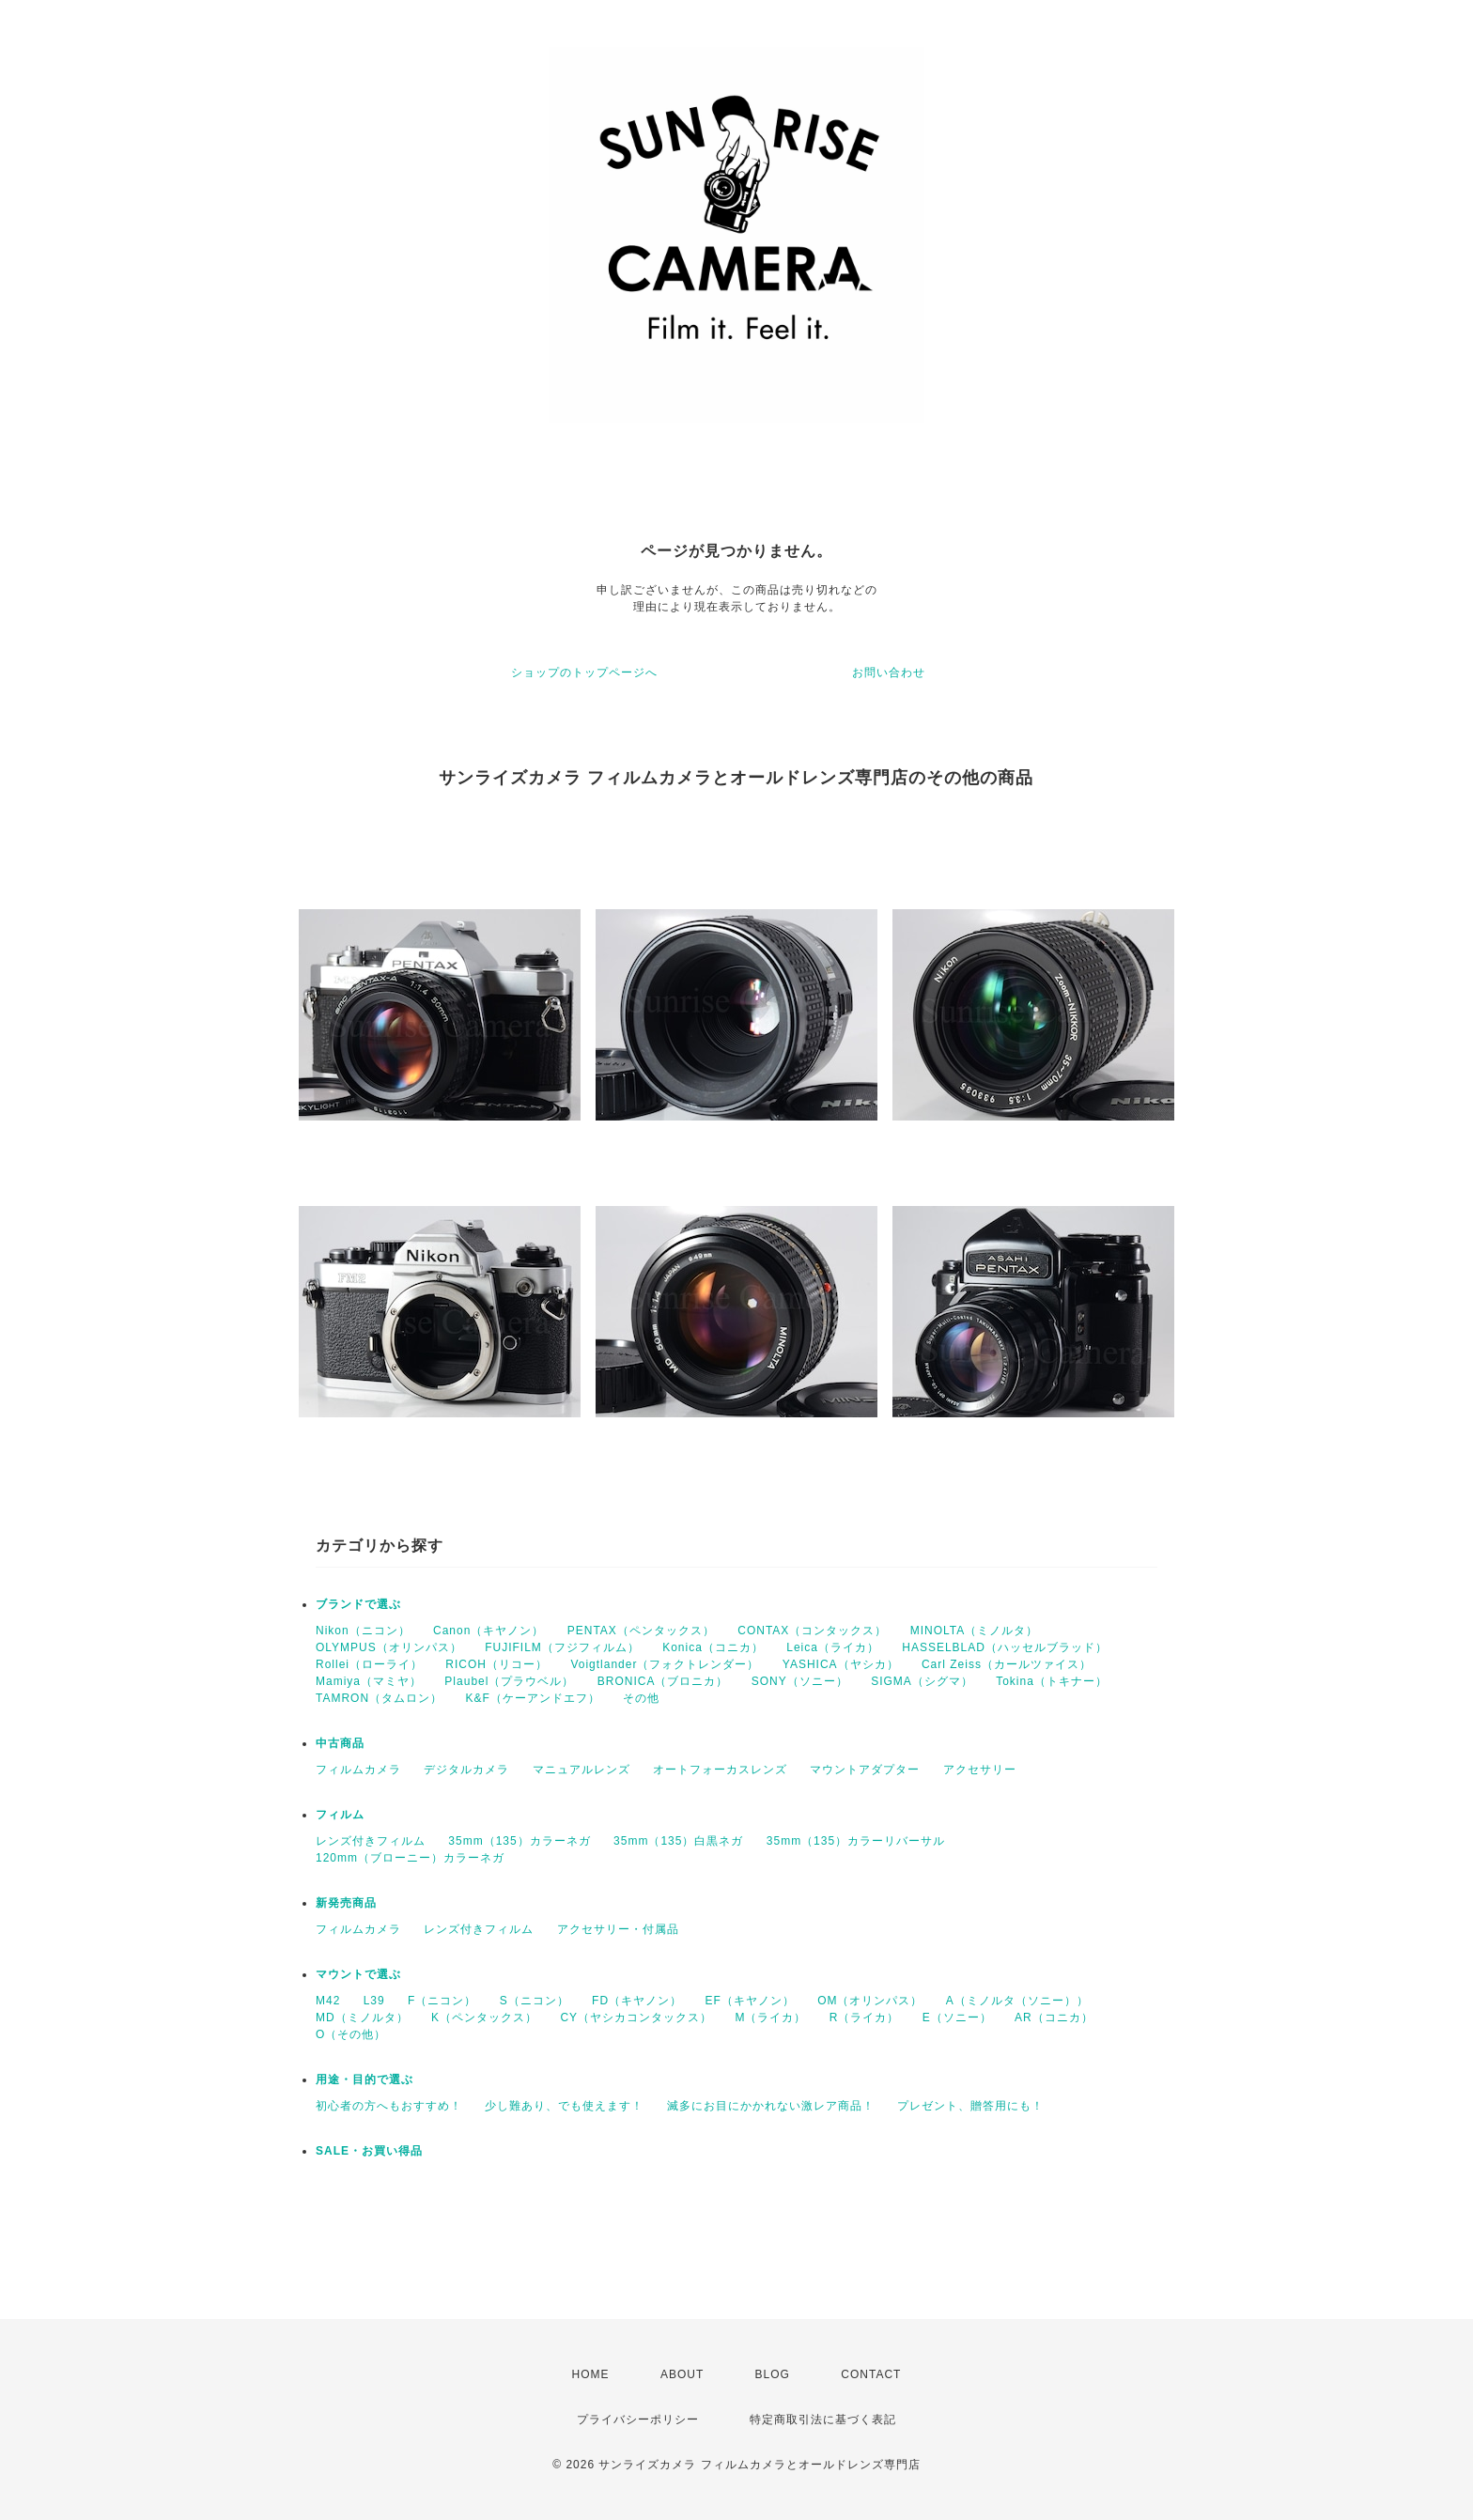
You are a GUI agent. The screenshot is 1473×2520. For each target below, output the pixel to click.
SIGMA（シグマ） (922, 1681)
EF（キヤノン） (749, 2000)
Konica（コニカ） (713, 1647)
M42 (328, 2000)
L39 (374, 2000)
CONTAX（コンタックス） (812, 1630)
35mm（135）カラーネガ (519, 1840)
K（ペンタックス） (484, 2017)
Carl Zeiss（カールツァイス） (1007, 1664)
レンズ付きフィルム (371, 1840)
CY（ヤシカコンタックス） (636, 2017)
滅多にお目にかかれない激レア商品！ (771, 2105)
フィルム (340, 1814)
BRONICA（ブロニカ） (663, 1681)
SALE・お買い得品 (369, 2150)
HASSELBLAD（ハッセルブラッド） (1005, 1647)
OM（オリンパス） (870, 2000)
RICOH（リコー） (496, 1664)
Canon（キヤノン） (488, 1630)
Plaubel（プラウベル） (509, 1681)
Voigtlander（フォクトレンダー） (664, 1664)
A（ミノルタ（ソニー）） (1017, 2000)
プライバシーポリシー (638, 2419)
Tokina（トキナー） (1052, 1681)
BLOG (772, 2374)
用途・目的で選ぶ (364, 2079)
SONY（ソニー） (800, 1681)
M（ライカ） (770, 2017)
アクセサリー (979, 1769)
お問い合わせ (888, 672)
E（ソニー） (957, 2017)
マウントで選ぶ (358, 1974)
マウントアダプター (865, 1769)
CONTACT (871, 2374)
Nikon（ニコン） (363, 1630)
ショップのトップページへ (584, 672)
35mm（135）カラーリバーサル (856, 1840)
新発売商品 (346, 1902)
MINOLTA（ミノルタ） (974, 1630)
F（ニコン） (442, 2000)
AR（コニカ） (1054, 2017)
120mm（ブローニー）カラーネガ (410, 1857)
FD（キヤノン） (637, 2000)
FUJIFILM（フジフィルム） (562, 1647)
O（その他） (351, 2034)
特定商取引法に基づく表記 (823, 2419)
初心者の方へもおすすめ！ (389, 2105)
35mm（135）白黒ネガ (678, 1840)
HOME (591, 2374)
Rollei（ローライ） (369, 1664)
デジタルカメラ (466, 1769)
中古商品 (340, 1743)
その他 (641, 1698)
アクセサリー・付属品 (618, 1929)
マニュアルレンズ (581, 1769)
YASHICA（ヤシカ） (841, 1664)
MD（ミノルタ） (362, 2017)
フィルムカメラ (358, 1769)
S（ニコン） (534, 2000)
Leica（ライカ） (832, 1647)
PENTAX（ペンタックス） (641, 1630)
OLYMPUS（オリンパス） (389, 1647)
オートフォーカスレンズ (720, 1769)
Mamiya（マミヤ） (369, 1681)
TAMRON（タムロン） (379, 1698)
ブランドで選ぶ (358, 1604)
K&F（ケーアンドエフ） (532, 1698)
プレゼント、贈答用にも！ (970, 2105)
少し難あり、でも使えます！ (564, 2105)
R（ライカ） (865, 2017)
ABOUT (682, 2374)
